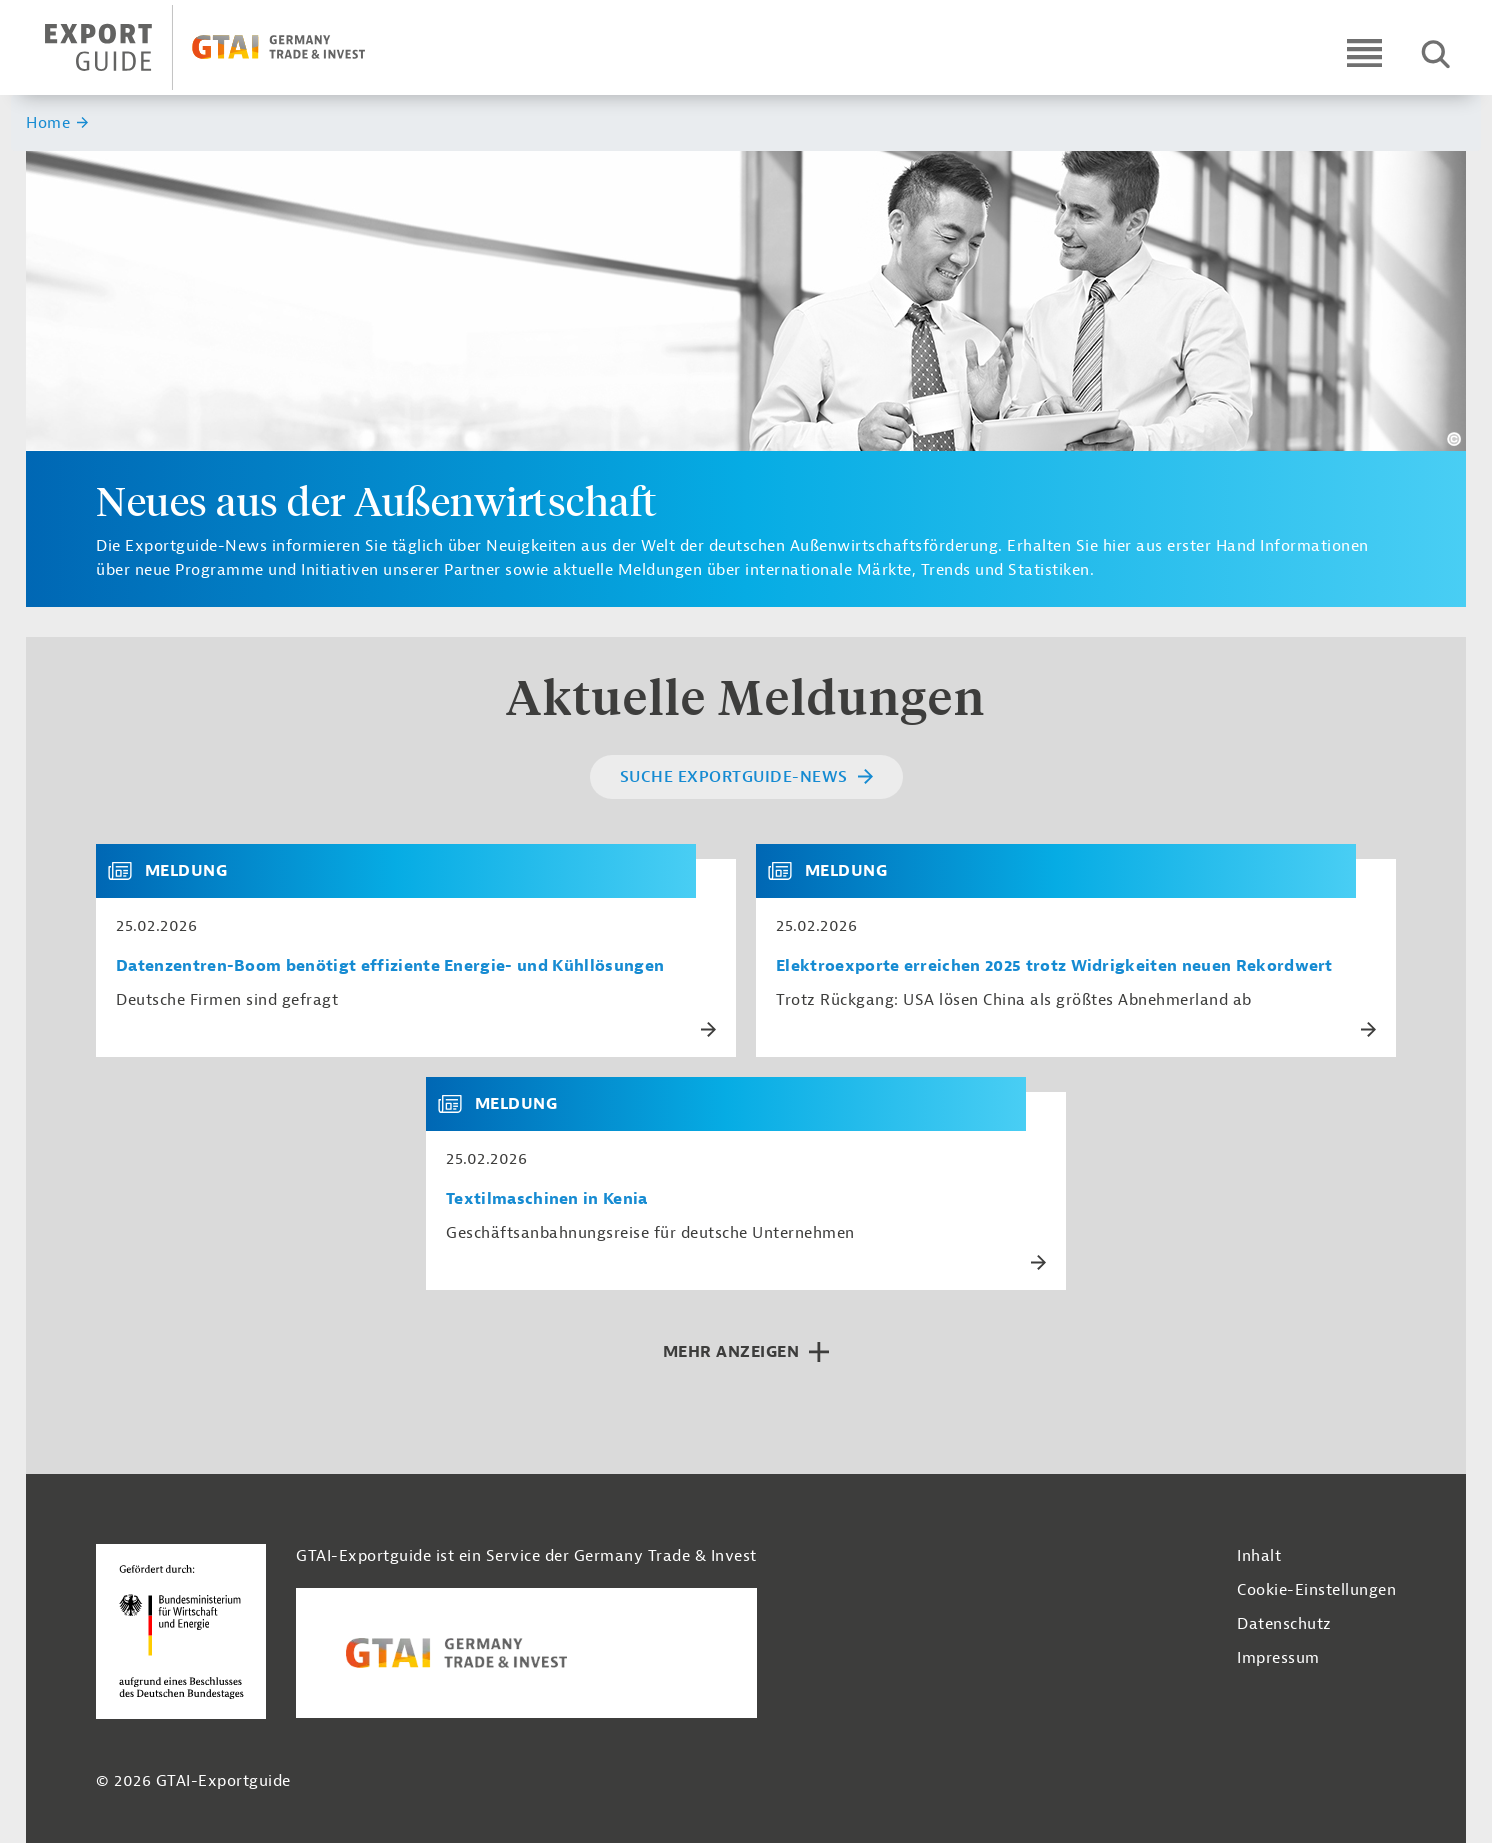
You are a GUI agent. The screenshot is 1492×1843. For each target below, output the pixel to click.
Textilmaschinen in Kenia (547, 1199)
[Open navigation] (1364, 52)
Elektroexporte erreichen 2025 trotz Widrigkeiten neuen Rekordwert (1054, 966)
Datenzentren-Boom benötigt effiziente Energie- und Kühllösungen (390, 966)
